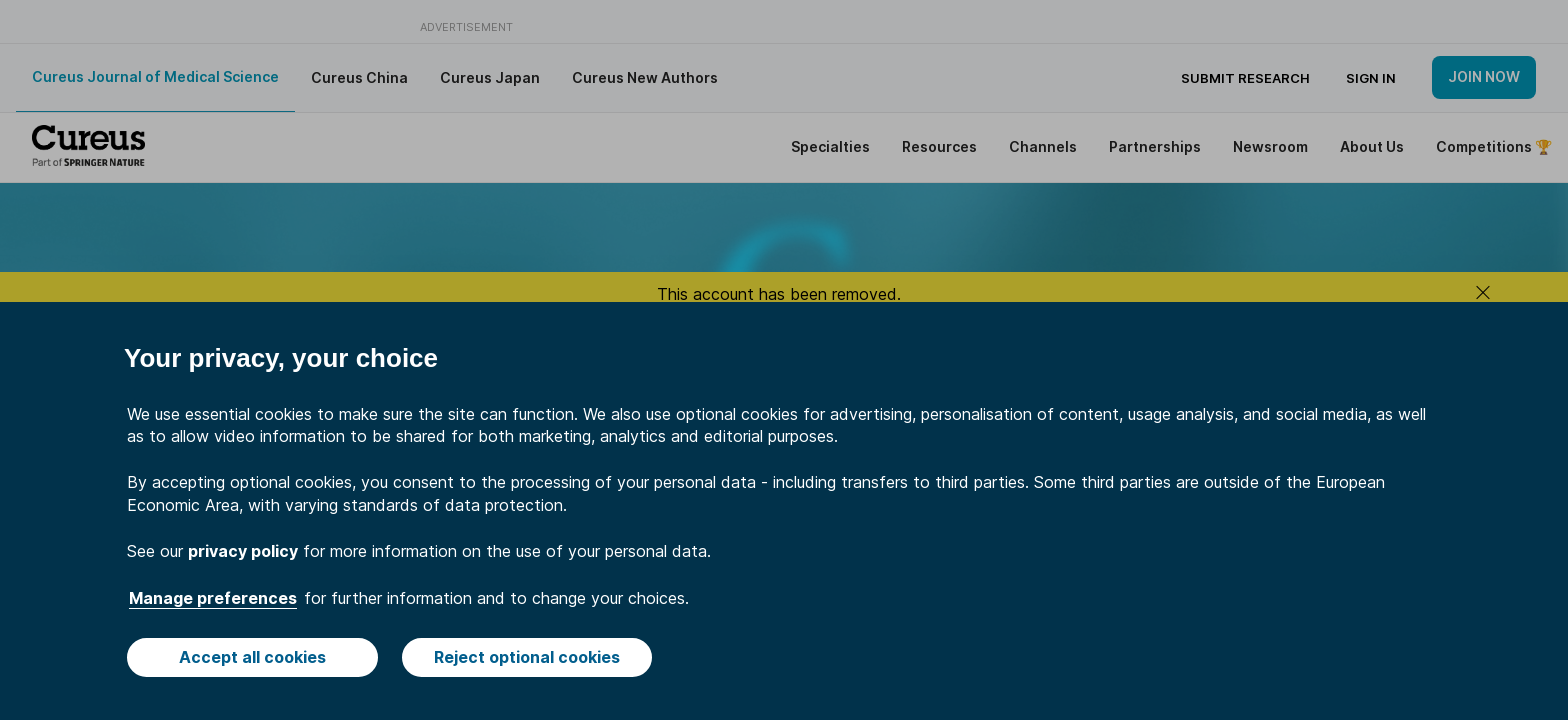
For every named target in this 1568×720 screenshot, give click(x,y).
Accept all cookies (252, 657)
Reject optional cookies (527, 657)
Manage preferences (213, 598)
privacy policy (243, 551)
